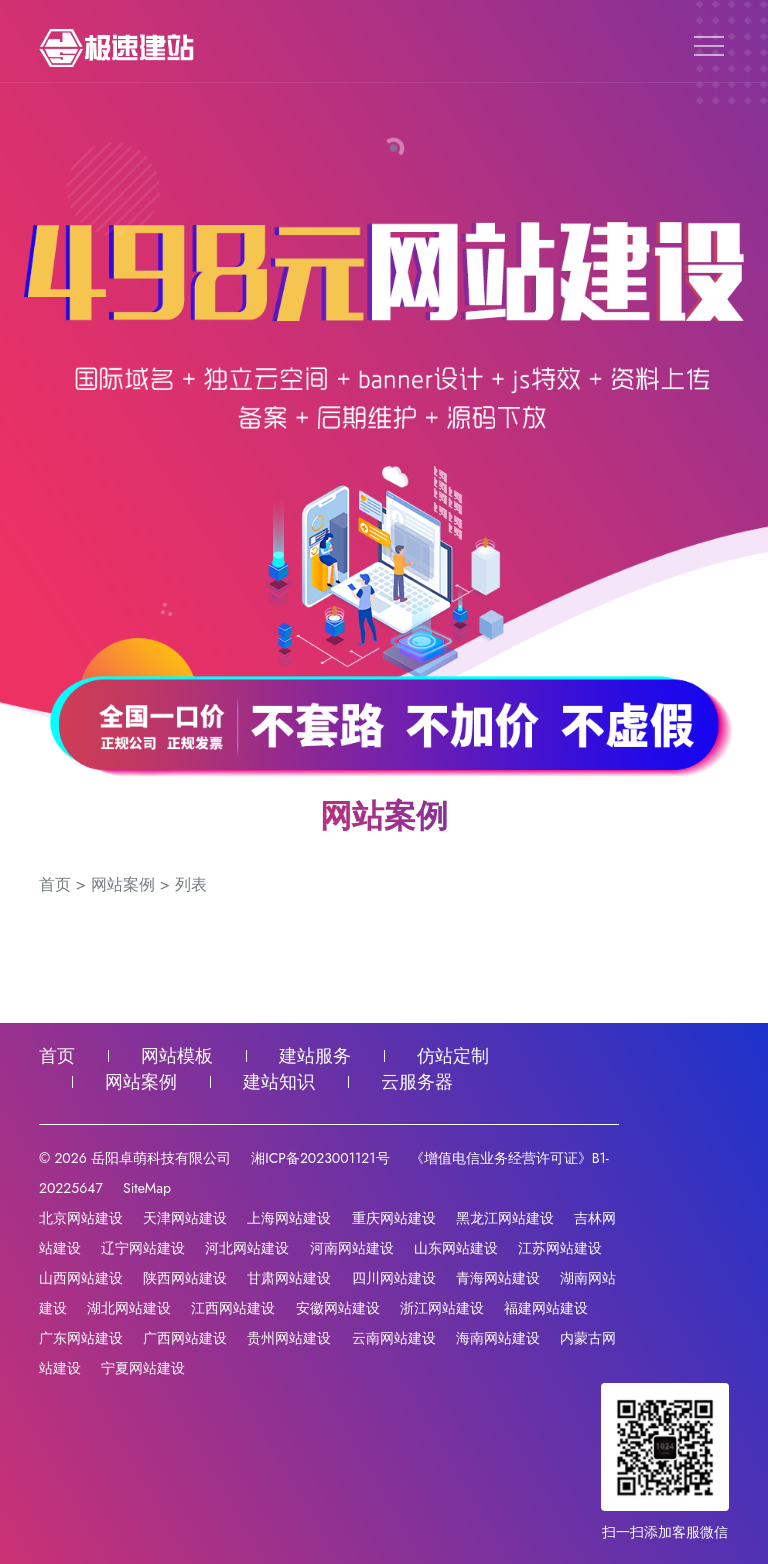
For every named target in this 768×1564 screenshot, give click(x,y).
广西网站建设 (185, 1338)
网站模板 (177, 1056)
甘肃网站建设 (289, 1278)
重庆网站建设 (394, 1218)
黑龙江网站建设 (505, 1218)
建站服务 (315, 1056)
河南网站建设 (352, 1248)
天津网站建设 (185, 1218)
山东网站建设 (456, 1248)
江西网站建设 (233, 1308)
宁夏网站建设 (143, 1368)
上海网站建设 (289, 1218)
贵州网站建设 (289, 1338)
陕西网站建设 (185, 1278)
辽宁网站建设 (143, 1248)
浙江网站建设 (442, 1308)
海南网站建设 (498, 1338)
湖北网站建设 (129, 1308)
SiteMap (147, 1188)
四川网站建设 (394, 1278)
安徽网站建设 (338, 1308)
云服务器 (417, 1082)
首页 (55, 884)
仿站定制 (453, 1056)
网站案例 (123, 884)
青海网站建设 (498, 1278)
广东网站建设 (81, 1338)
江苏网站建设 (560, 1248)
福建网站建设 (546, 1308)
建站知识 (279, 1082)
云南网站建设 (394, 1338)
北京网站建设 (81, 1218)
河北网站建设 (247, 1248)
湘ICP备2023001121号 (320, 1158)
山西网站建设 (81, 1278)
